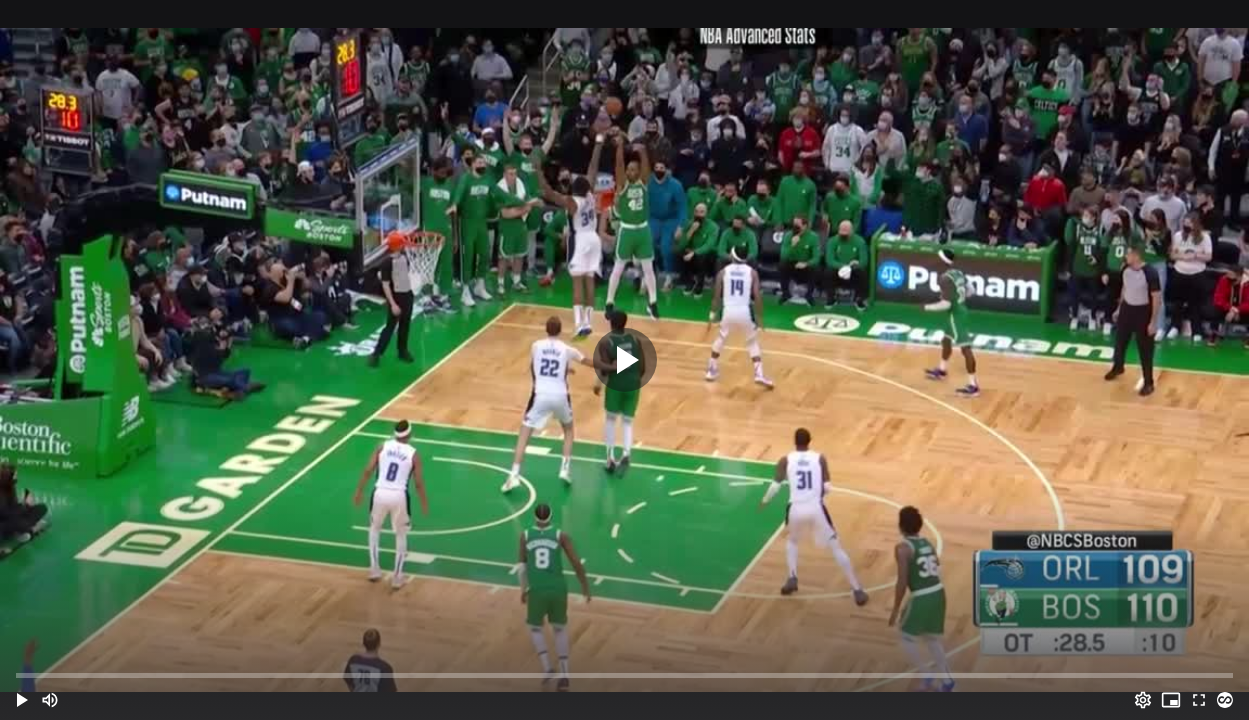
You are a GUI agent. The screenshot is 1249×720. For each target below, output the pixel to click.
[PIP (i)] (1171, 700)
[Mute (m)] (50, 700)
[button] (22, 700)
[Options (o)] (1143, 700)
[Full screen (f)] (1199, 700)
